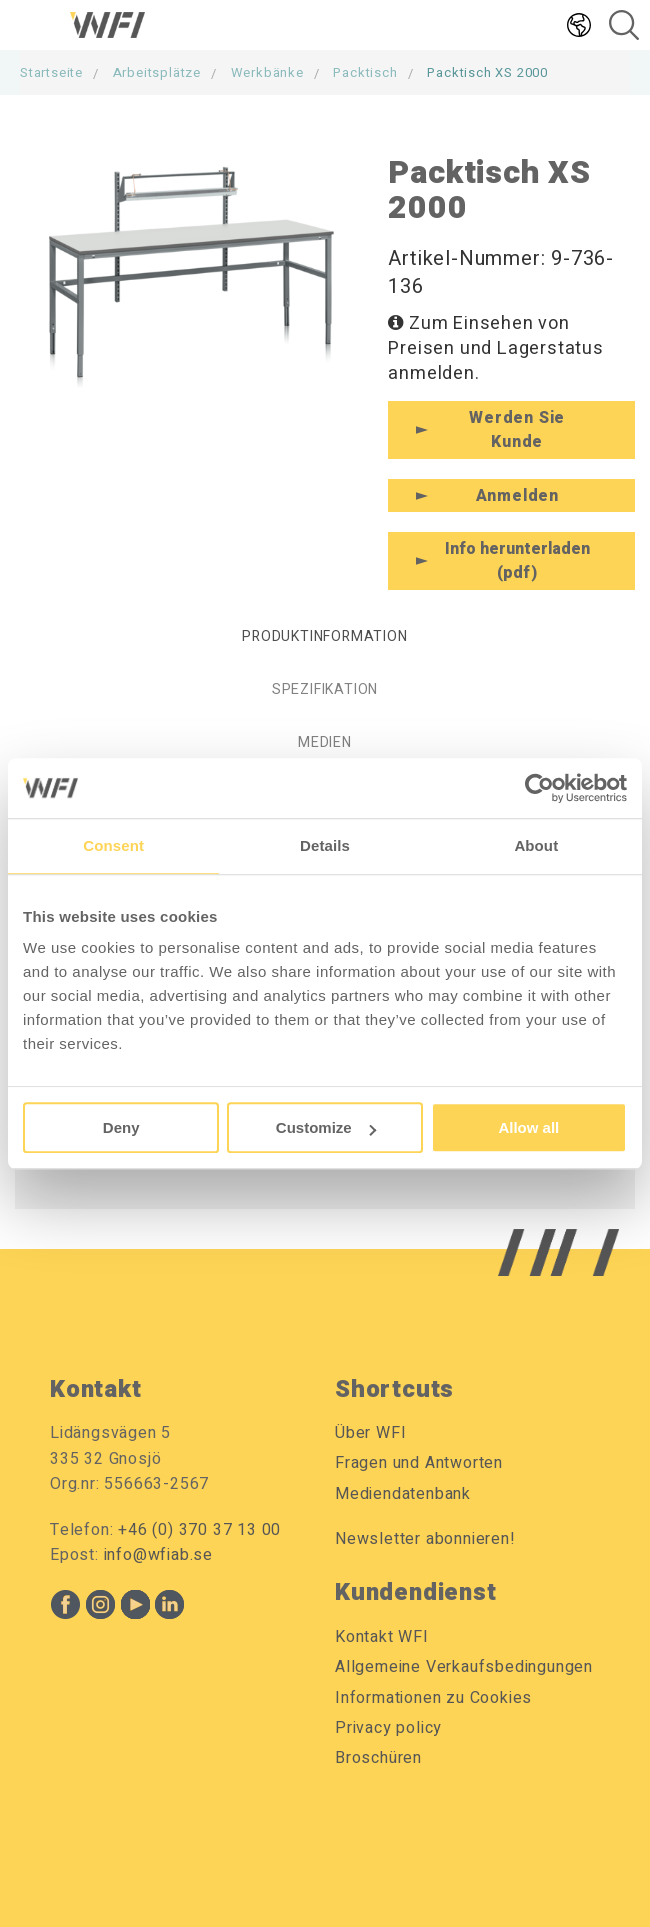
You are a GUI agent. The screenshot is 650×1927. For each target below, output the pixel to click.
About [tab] (536, 845)
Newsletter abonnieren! (425, 1539)
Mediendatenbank (403, 1494)
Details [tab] (325, 845)
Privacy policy (388, 1728)
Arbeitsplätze (157, 72)
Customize (326, 1127)
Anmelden (517, 496)
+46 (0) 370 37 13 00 (199, 1530)
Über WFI (370, 1433)
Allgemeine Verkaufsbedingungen (464, 1667)
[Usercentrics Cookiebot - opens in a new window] (539, 788)
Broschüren (378, 1758)
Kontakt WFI (382, 1637)
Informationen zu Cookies (433, 1698)
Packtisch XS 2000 (487, 72)
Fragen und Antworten (419, 1463)
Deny (121, 1127)
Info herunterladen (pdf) (517, 561)
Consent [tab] (113, 845)
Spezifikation (325, 689)
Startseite (51, 72)
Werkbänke (267, 72)
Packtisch (365, 72)
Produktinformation (324, 636)
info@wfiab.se (158, 1555)
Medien (325, 742)
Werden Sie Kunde (517, 430)
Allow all (528, 1127)
